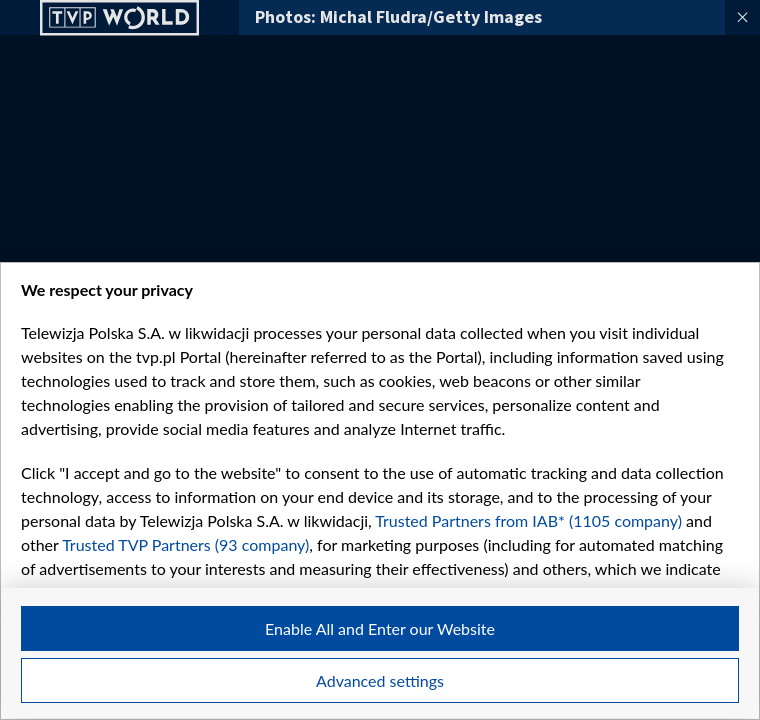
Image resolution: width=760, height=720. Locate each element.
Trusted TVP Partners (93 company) (185, 544)
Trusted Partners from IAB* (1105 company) (528, 520)
